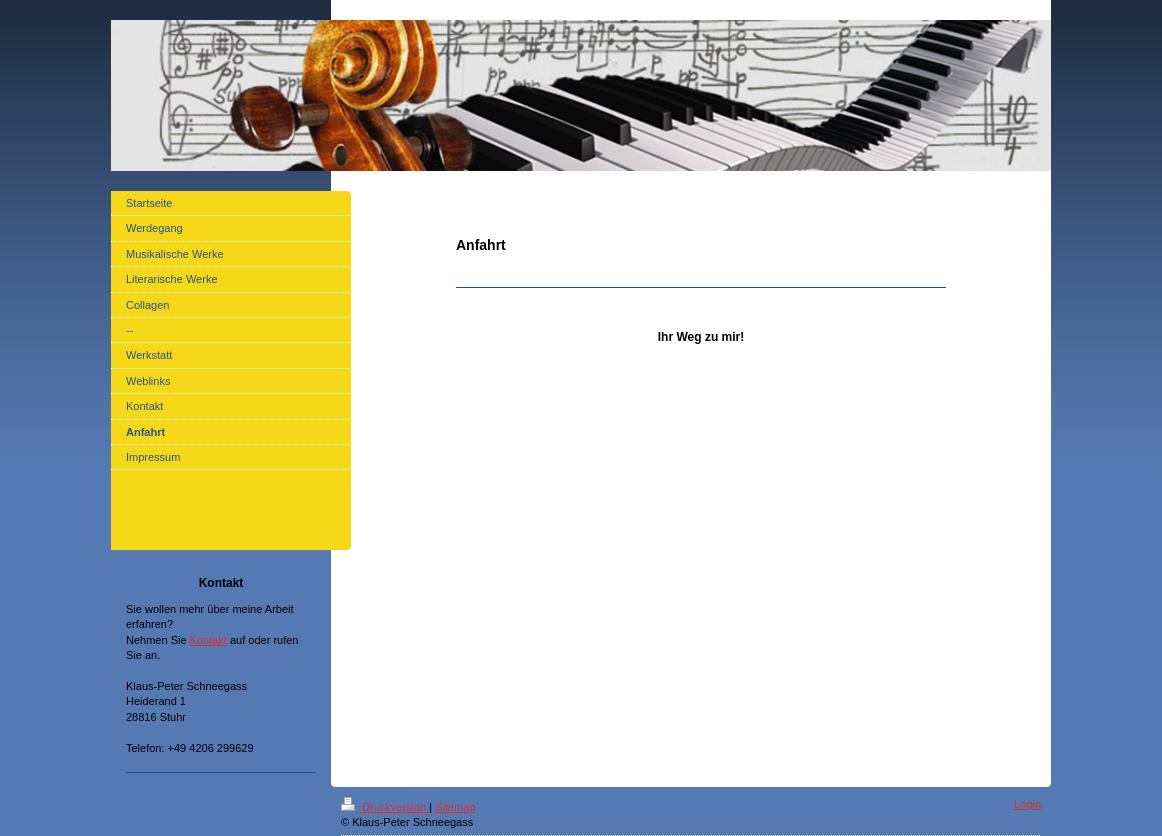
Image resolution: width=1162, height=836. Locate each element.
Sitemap (455, 807)
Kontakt (208, 640)
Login (1027, 804)
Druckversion (385, 807)
